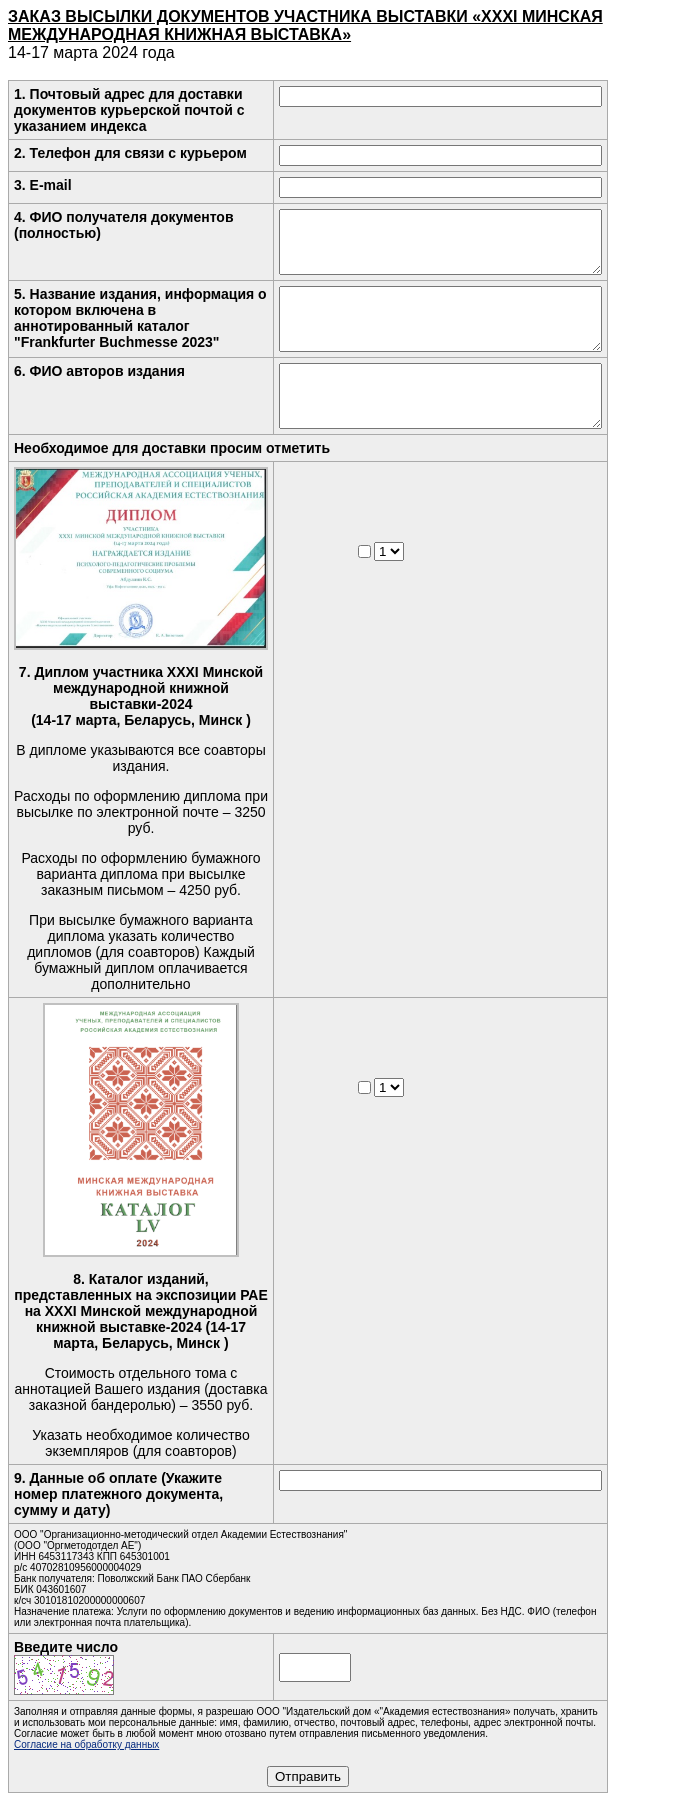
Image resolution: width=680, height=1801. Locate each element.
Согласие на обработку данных (86, 1744)
